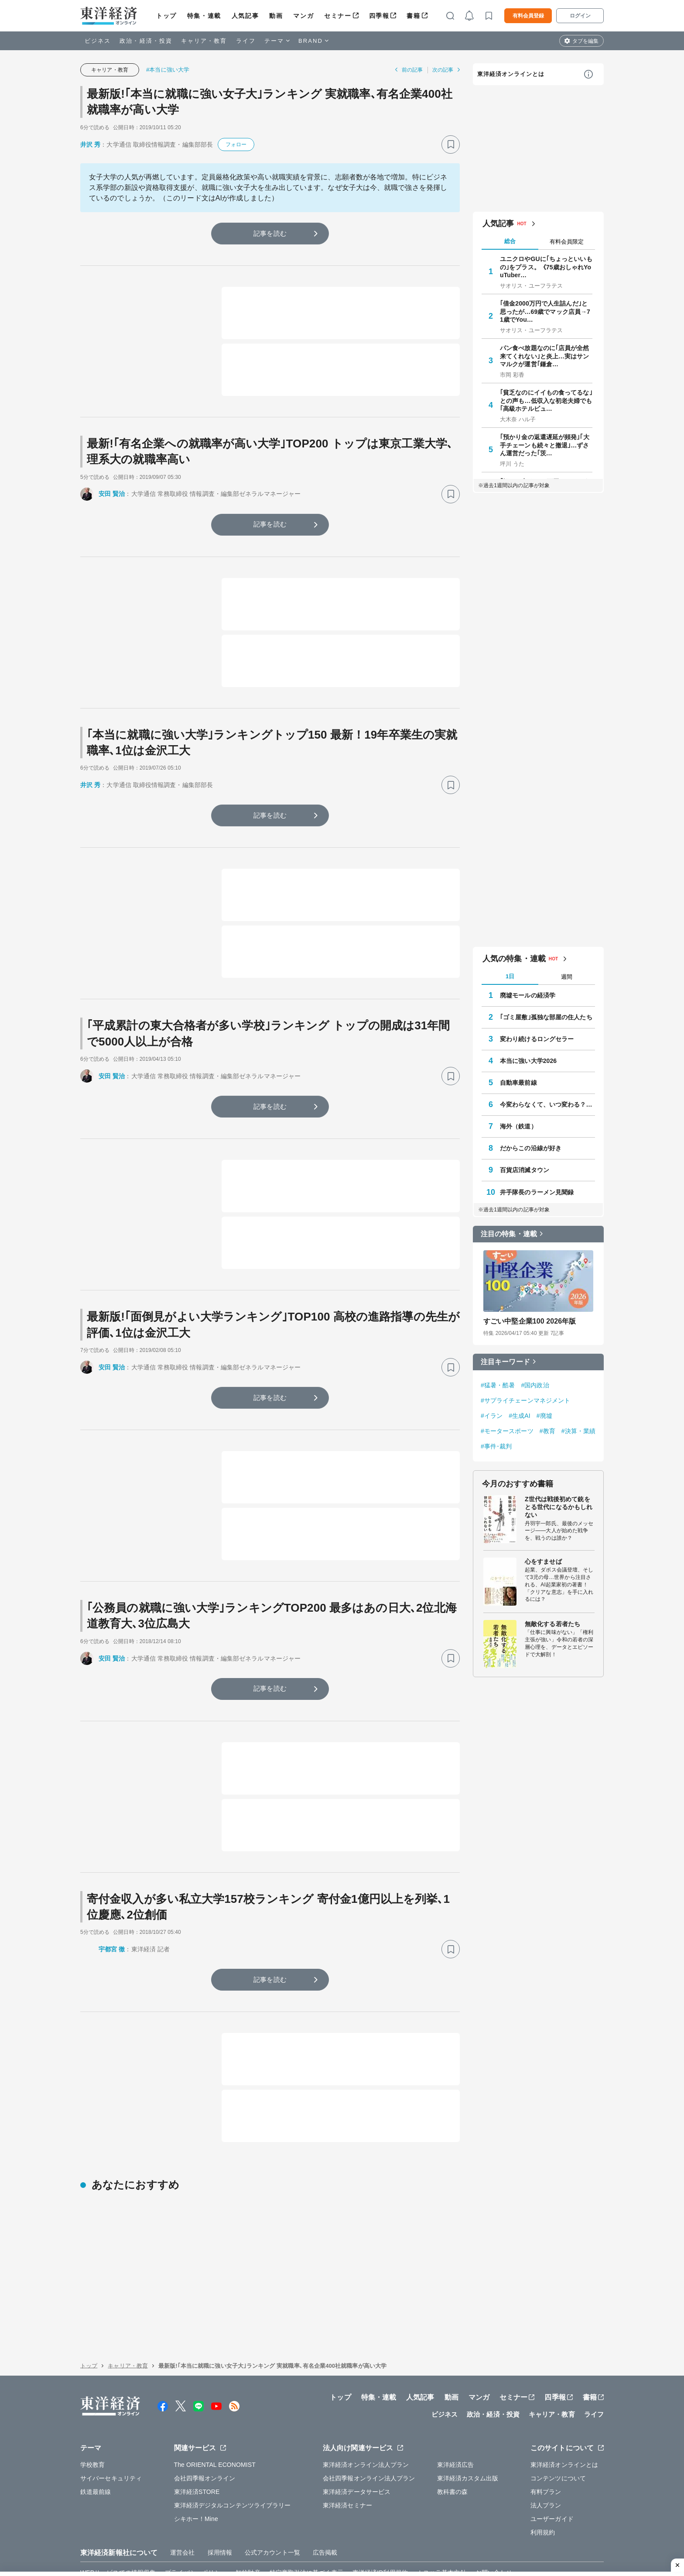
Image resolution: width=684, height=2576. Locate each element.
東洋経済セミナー (347, 2464)
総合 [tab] (510, 241)
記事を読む (270, 233)
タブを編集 (585, 41)
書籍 (413, 15)
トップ (166, 15)
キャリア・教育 (204, 41)
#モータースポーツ (507, 1430)
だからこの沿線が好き (530, 1148)
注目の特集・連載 (509, 1234)
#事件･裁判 (496, 1446)
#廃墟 (544, 1415)
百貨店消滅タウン (524, 1169)
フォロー (236, 144)
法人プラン (545, 2464)
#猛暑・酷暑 (498, 1385)
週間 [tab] (566, 976)
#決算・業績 (578, 1430)
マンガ (303, 15)
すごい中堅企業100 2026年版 (529, 1321)
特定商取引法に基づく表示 (306, 2531)
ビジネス (98, 41)
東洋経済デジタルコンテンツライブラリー (232, 2464)
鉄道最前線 (95, 2450)
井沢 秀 (90, 144)
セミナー (337, 15)
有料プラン (545, 2450)
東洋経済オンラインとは (510, 74)
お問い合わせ (494, 2531)
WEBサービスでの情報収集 (118, 2531)
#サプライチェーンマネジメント (525, 1400)
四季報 (379, 15)
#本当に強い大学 (167, 69)
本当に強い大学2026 (528, 1060)
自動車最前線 (518, 1082)
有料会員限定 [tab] (567, 241)
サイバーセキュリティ (111, 2437)
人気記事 (245, 15)
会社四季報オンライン (205, 2437)
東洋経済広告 (455, 2423)
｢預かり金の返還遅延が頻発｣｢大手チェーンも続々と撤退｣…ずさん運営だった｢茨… (544, 444)
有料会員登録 (528, 16)
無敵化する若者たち (552, 1623)
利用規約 (542, 2491)
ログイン (580, 16)
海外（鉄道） (518, 1126)
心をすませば (543, 1561)
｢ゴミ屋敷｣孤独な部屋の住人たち (546, 1017)
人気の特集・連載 (514, 958)
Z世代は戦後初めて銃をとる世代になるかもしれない (558, 1507)
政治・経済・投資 (146, 41)
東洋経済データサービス (356, 2450)
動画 (276, 15)
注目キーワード (505, 1361)
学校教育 (92, 2423)
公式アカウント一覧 (272, 2511)
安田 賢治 (112, 493)
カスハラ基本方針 (441, 2531)
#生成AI (519, 1415)
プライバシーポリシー (195, 2531)
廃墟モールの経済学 (527, 995)
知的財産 (248, 2531)
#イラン (492, 1415)
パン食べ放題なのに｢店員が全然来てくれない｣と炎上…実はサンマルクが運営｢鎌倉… (544, 355)
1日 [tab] (510, 976)
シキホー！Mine (196, 2477)
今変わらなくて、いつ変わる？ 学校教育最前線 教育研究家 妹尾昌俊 (547, 1104)
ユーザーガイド (552, 2477)
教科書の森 (452, 2450)
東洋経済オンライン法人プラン (366, 2423)
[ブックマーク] (450, 144)
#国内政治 (535, 1385)
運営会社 (182, 2511)
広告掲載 (325, 2511)
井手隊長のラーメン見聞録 (537, 1192)
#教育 (547, 1430)
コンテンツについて (558, 2437)
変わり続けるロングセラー (537, 1038)
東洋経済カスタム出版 (468, 2437)
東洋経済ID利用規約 (380, 2531)
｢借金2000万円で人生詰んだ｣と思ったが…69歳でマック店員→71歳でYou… (545, 311)
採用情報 (220, 2511)
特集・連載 (204, 15)
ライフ (246, 41)
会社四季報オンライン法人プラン (369, 2437)
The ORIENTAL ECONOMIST (215, 2423)
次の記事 (442, 70)
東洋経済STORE (197, 2450)
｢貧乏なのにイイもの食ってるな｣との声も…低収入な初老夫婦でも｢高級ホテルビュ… (546, 400)
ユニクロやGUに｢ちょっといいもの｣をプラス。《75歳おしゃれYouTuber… (546, 266)
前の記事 (412, 70)
